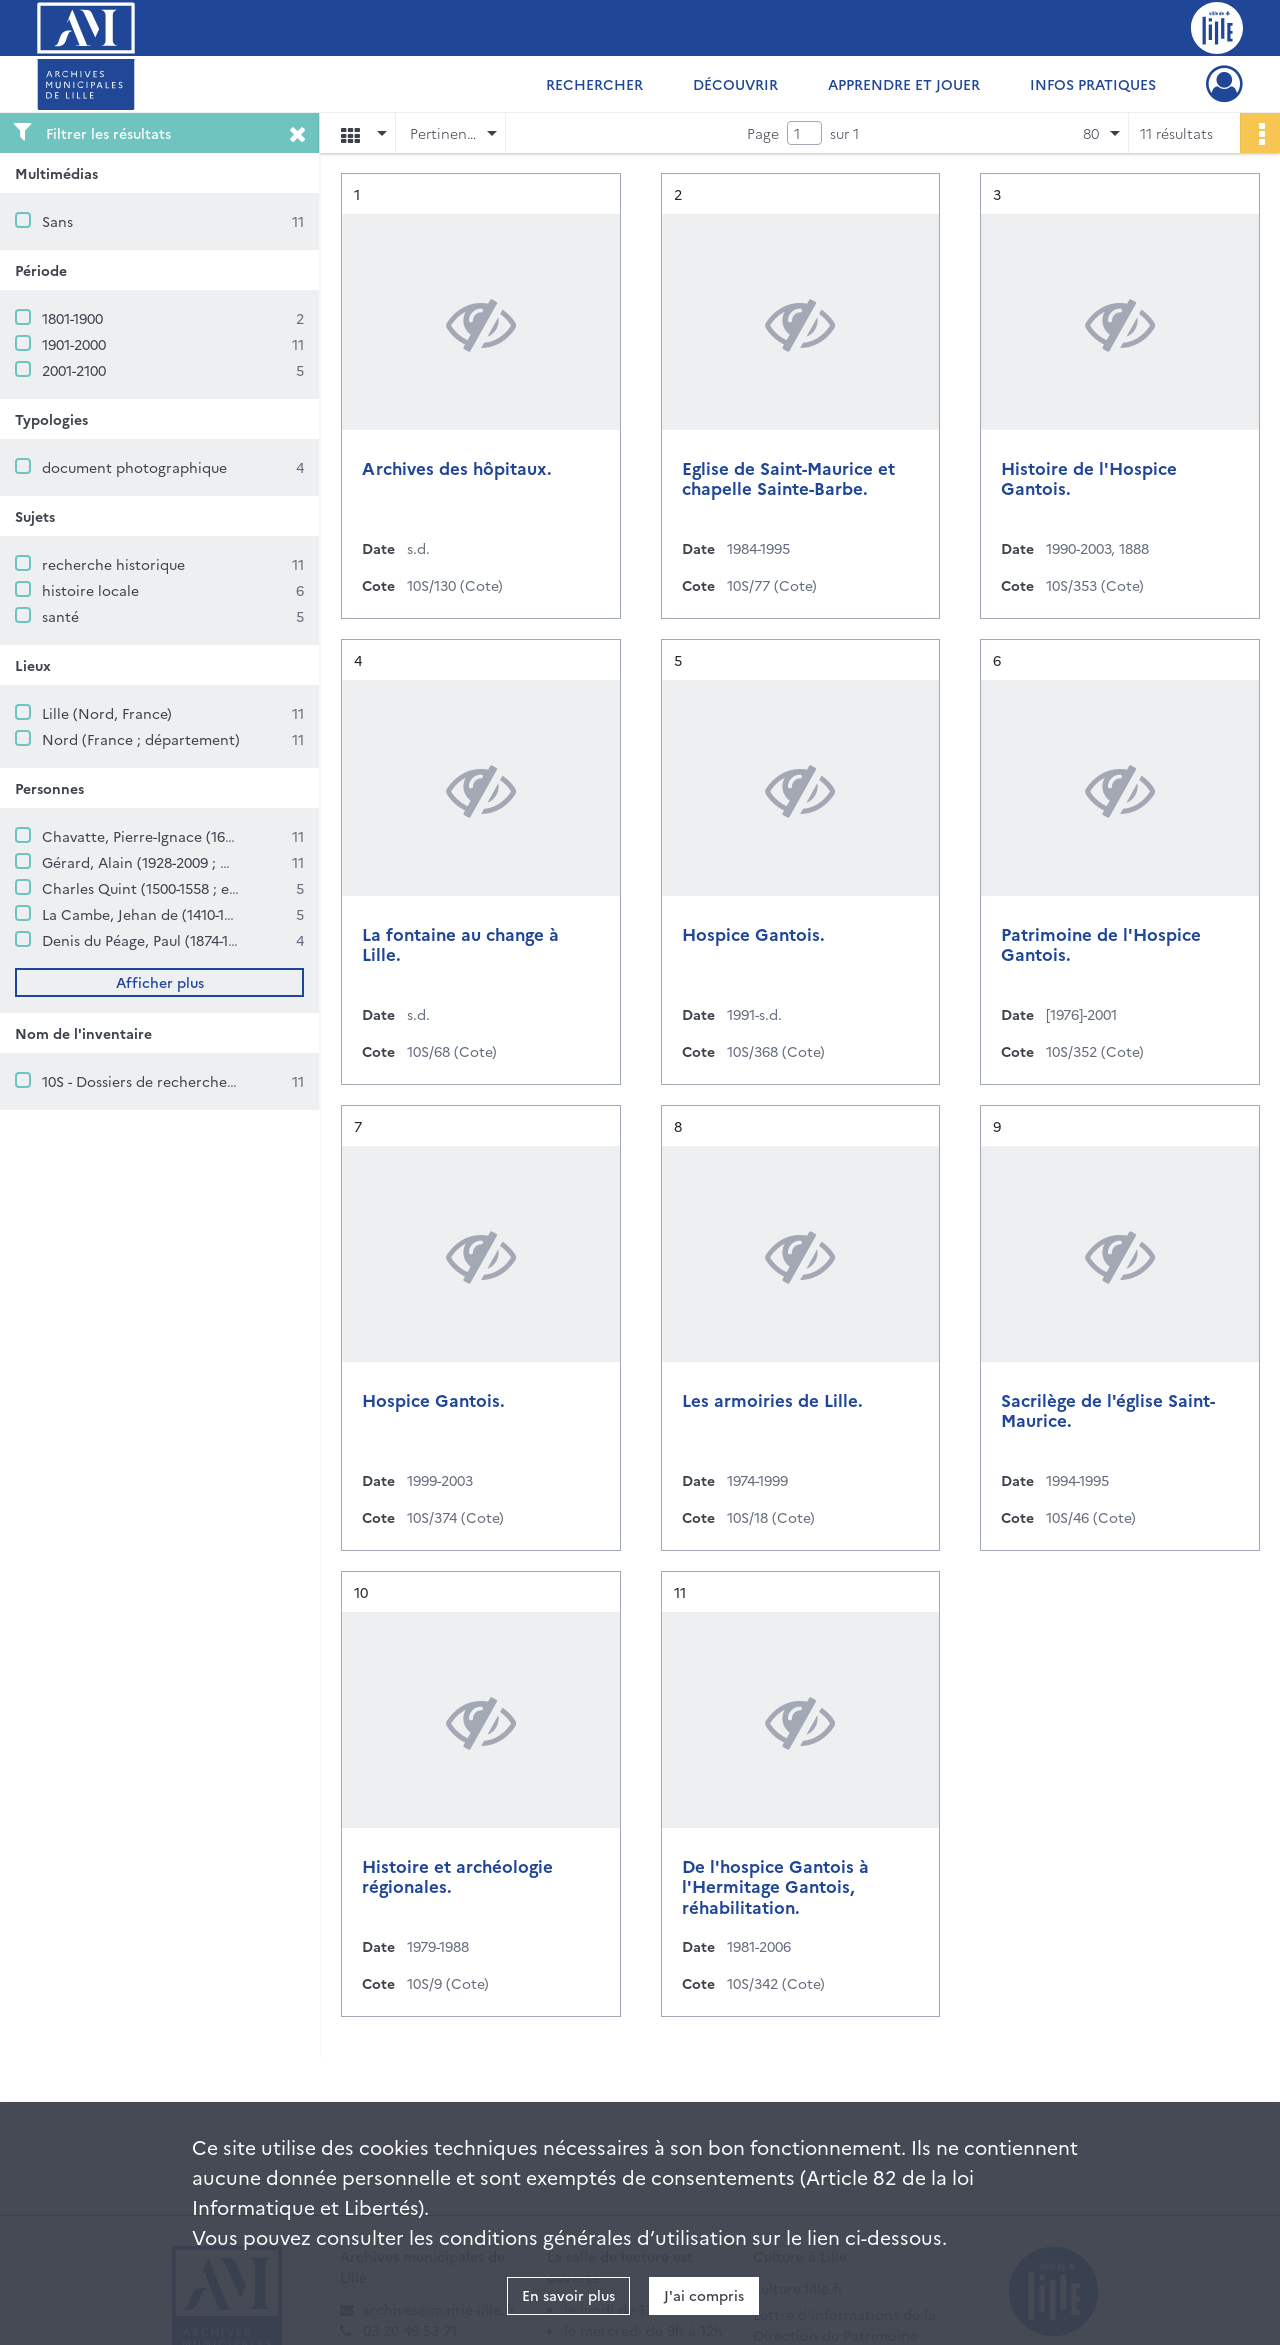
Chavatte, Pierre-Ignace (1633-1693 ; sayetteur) (198, 836)
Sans (57, 221)
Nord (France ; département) (141, 739)
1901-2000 (74, 344)
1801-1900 (72, 318)
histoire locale (90, 590)
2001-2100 (74, 370)
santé (60, 616)
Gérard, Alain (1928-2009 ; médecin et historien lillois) (224, 862)
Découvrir (735, 84)
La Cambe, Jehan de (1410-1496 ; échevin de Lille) (205, 914)
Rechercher (594, 84)
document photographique (134, 467)
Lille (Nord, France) (107, 713)
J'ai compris (704, 2295)
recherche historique (113, 564)
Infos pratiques (1093, 84)
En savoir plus (568, 2295)
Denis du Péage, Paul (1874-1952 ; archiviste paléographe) (233, 940)
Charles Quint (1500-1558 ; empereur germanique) (209, 888)
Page (763, 133)
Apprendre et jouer (904, 84)
